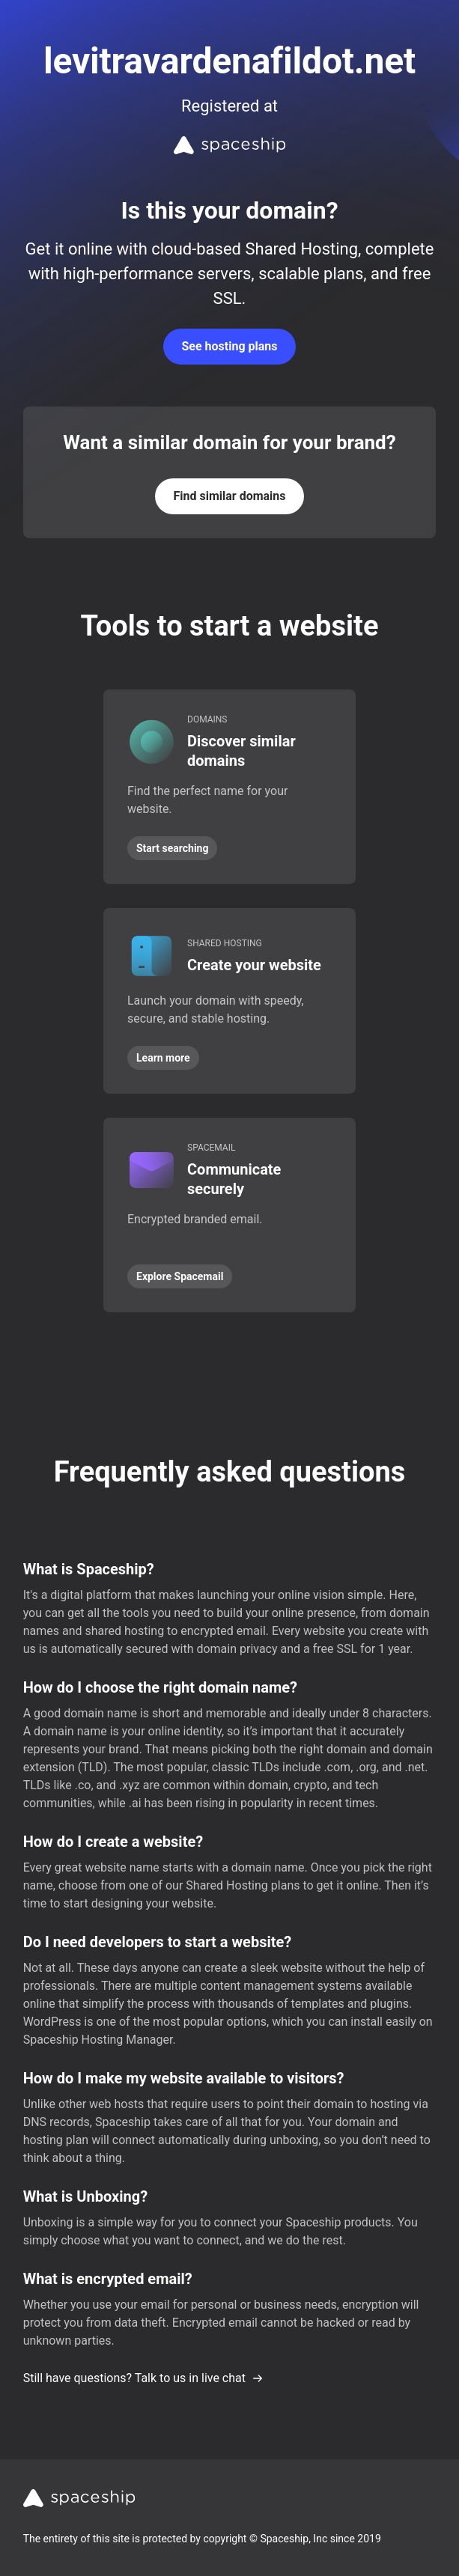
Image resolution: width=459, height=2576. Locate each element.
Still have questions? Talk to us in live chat (143, 2378)
